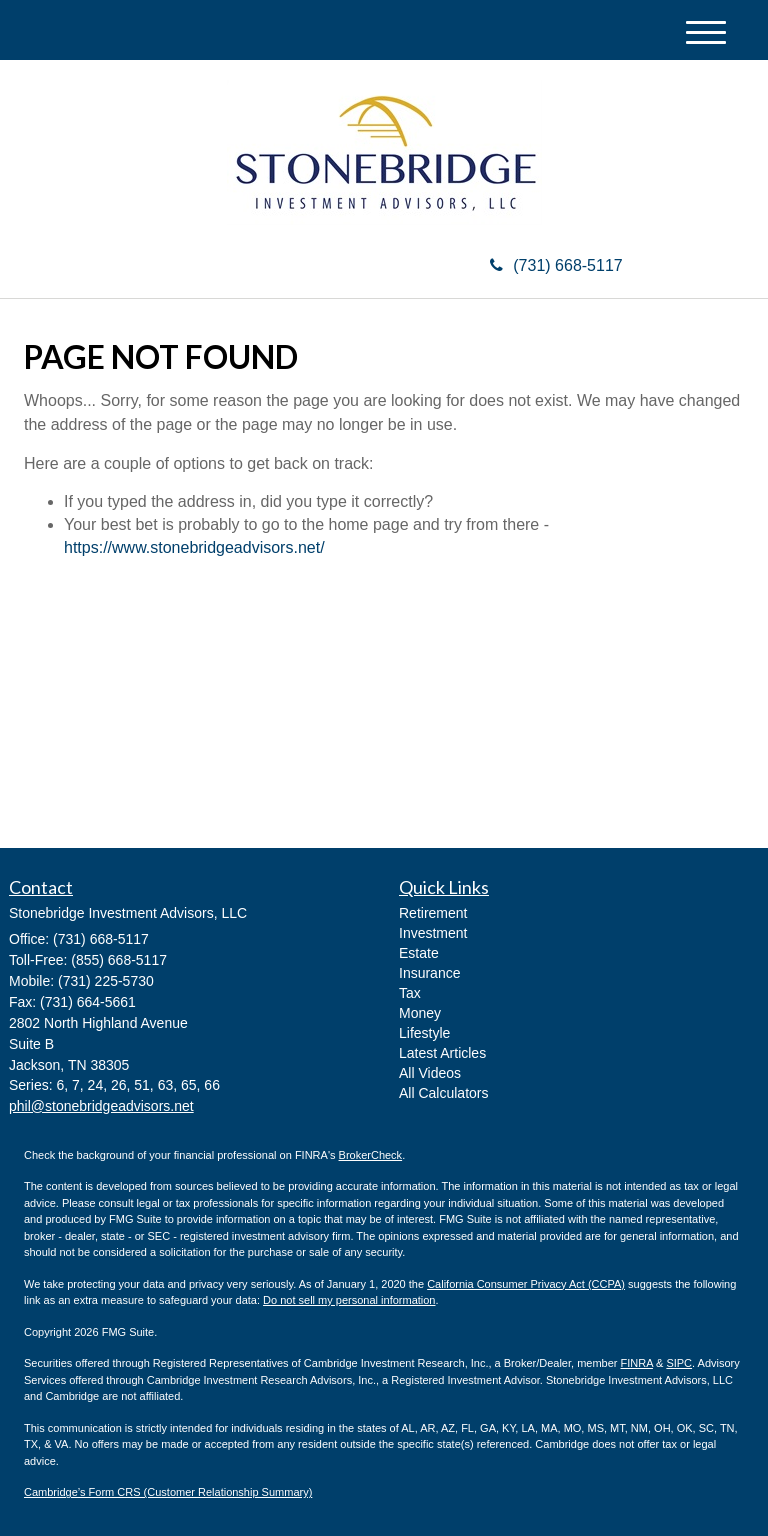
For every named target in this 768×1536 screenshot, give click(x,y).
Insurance (429, 973)
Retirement (433, 913)
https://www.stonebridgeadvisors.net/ (194, 547)
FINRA (637, 1363)
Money (420, 1013)
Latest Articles (442, 1053)
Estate (419, 953)
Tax (410, 993)
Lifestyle (424, 1033)
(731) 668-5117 (556, 265)
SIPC (679, 1363)
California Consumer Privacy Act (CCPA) (526, 1284)
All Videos (430, 1073)
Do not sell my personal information (349, 1300)
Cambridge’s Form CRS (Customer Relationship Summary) (168, 1492)
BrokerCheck (371, 1155)
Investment (433, 933)
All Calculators (443, 1093)
